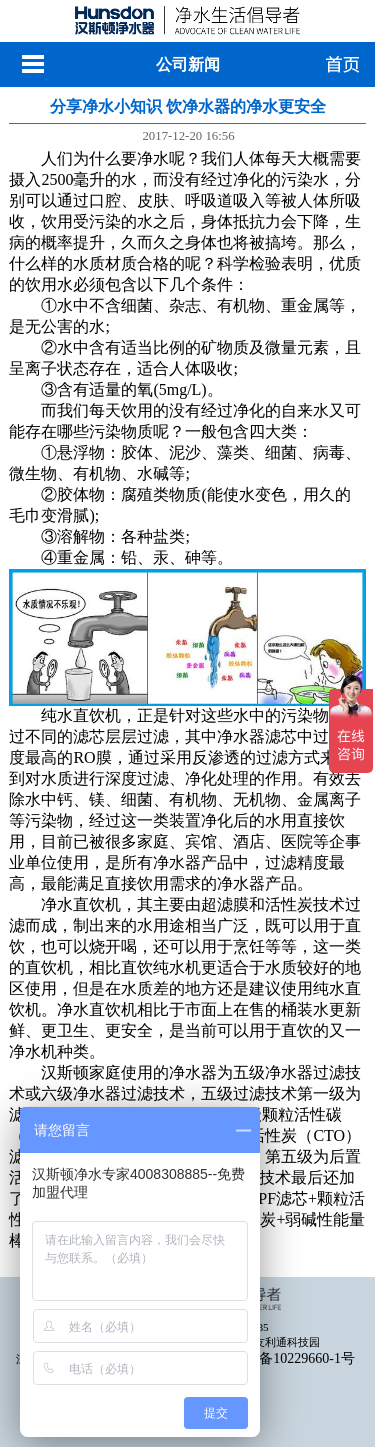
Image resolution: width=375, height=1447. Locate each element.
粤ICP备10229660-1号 (289, 1358)
